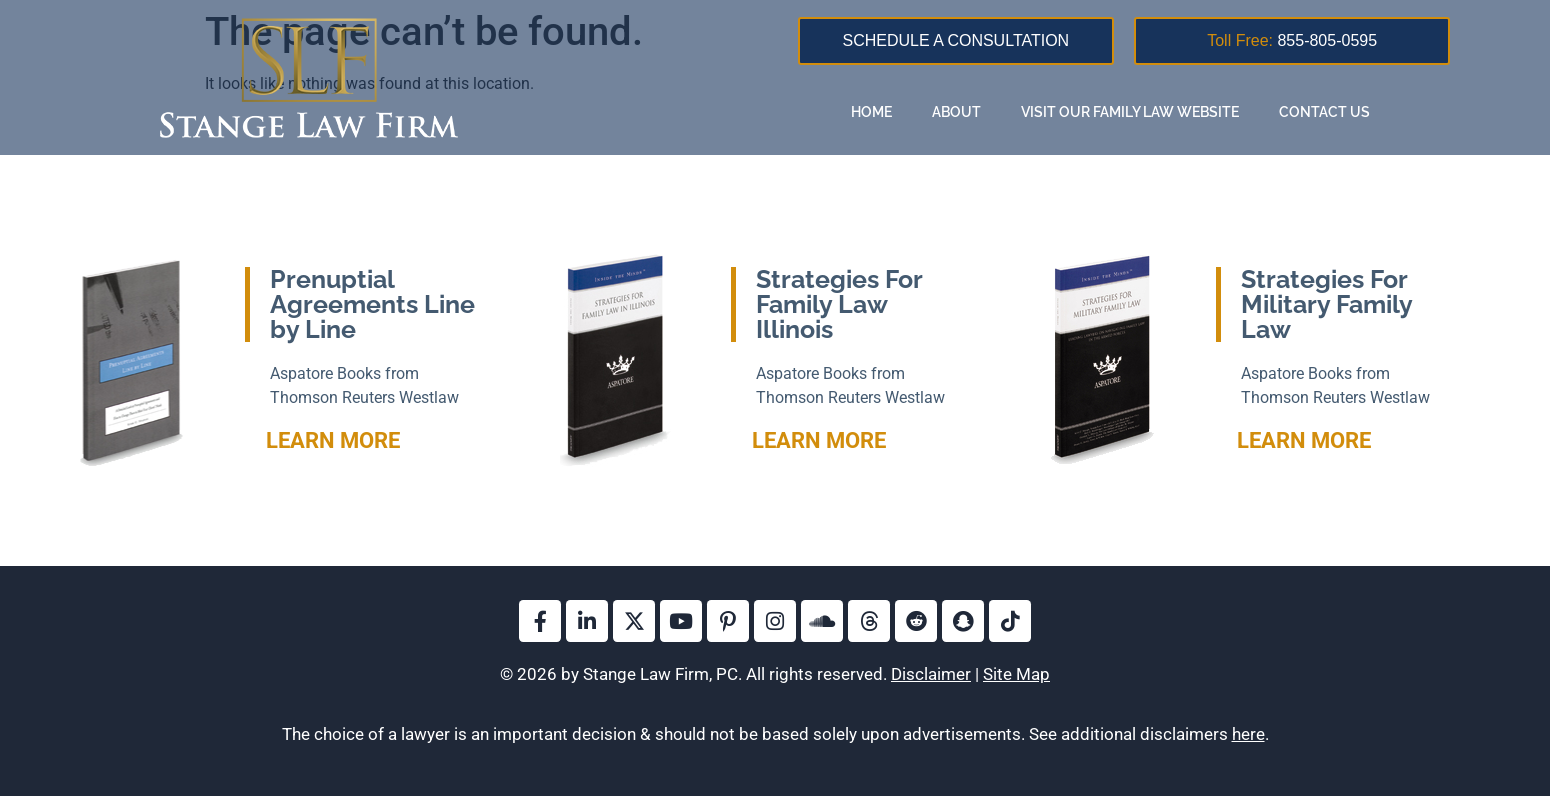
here (1248, 734)
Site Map (1016, 674)
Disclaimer (931, 674)
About (956, 112)
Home (871, 112)
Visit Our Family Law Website (1130, 112)
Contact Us (1324, 112)
